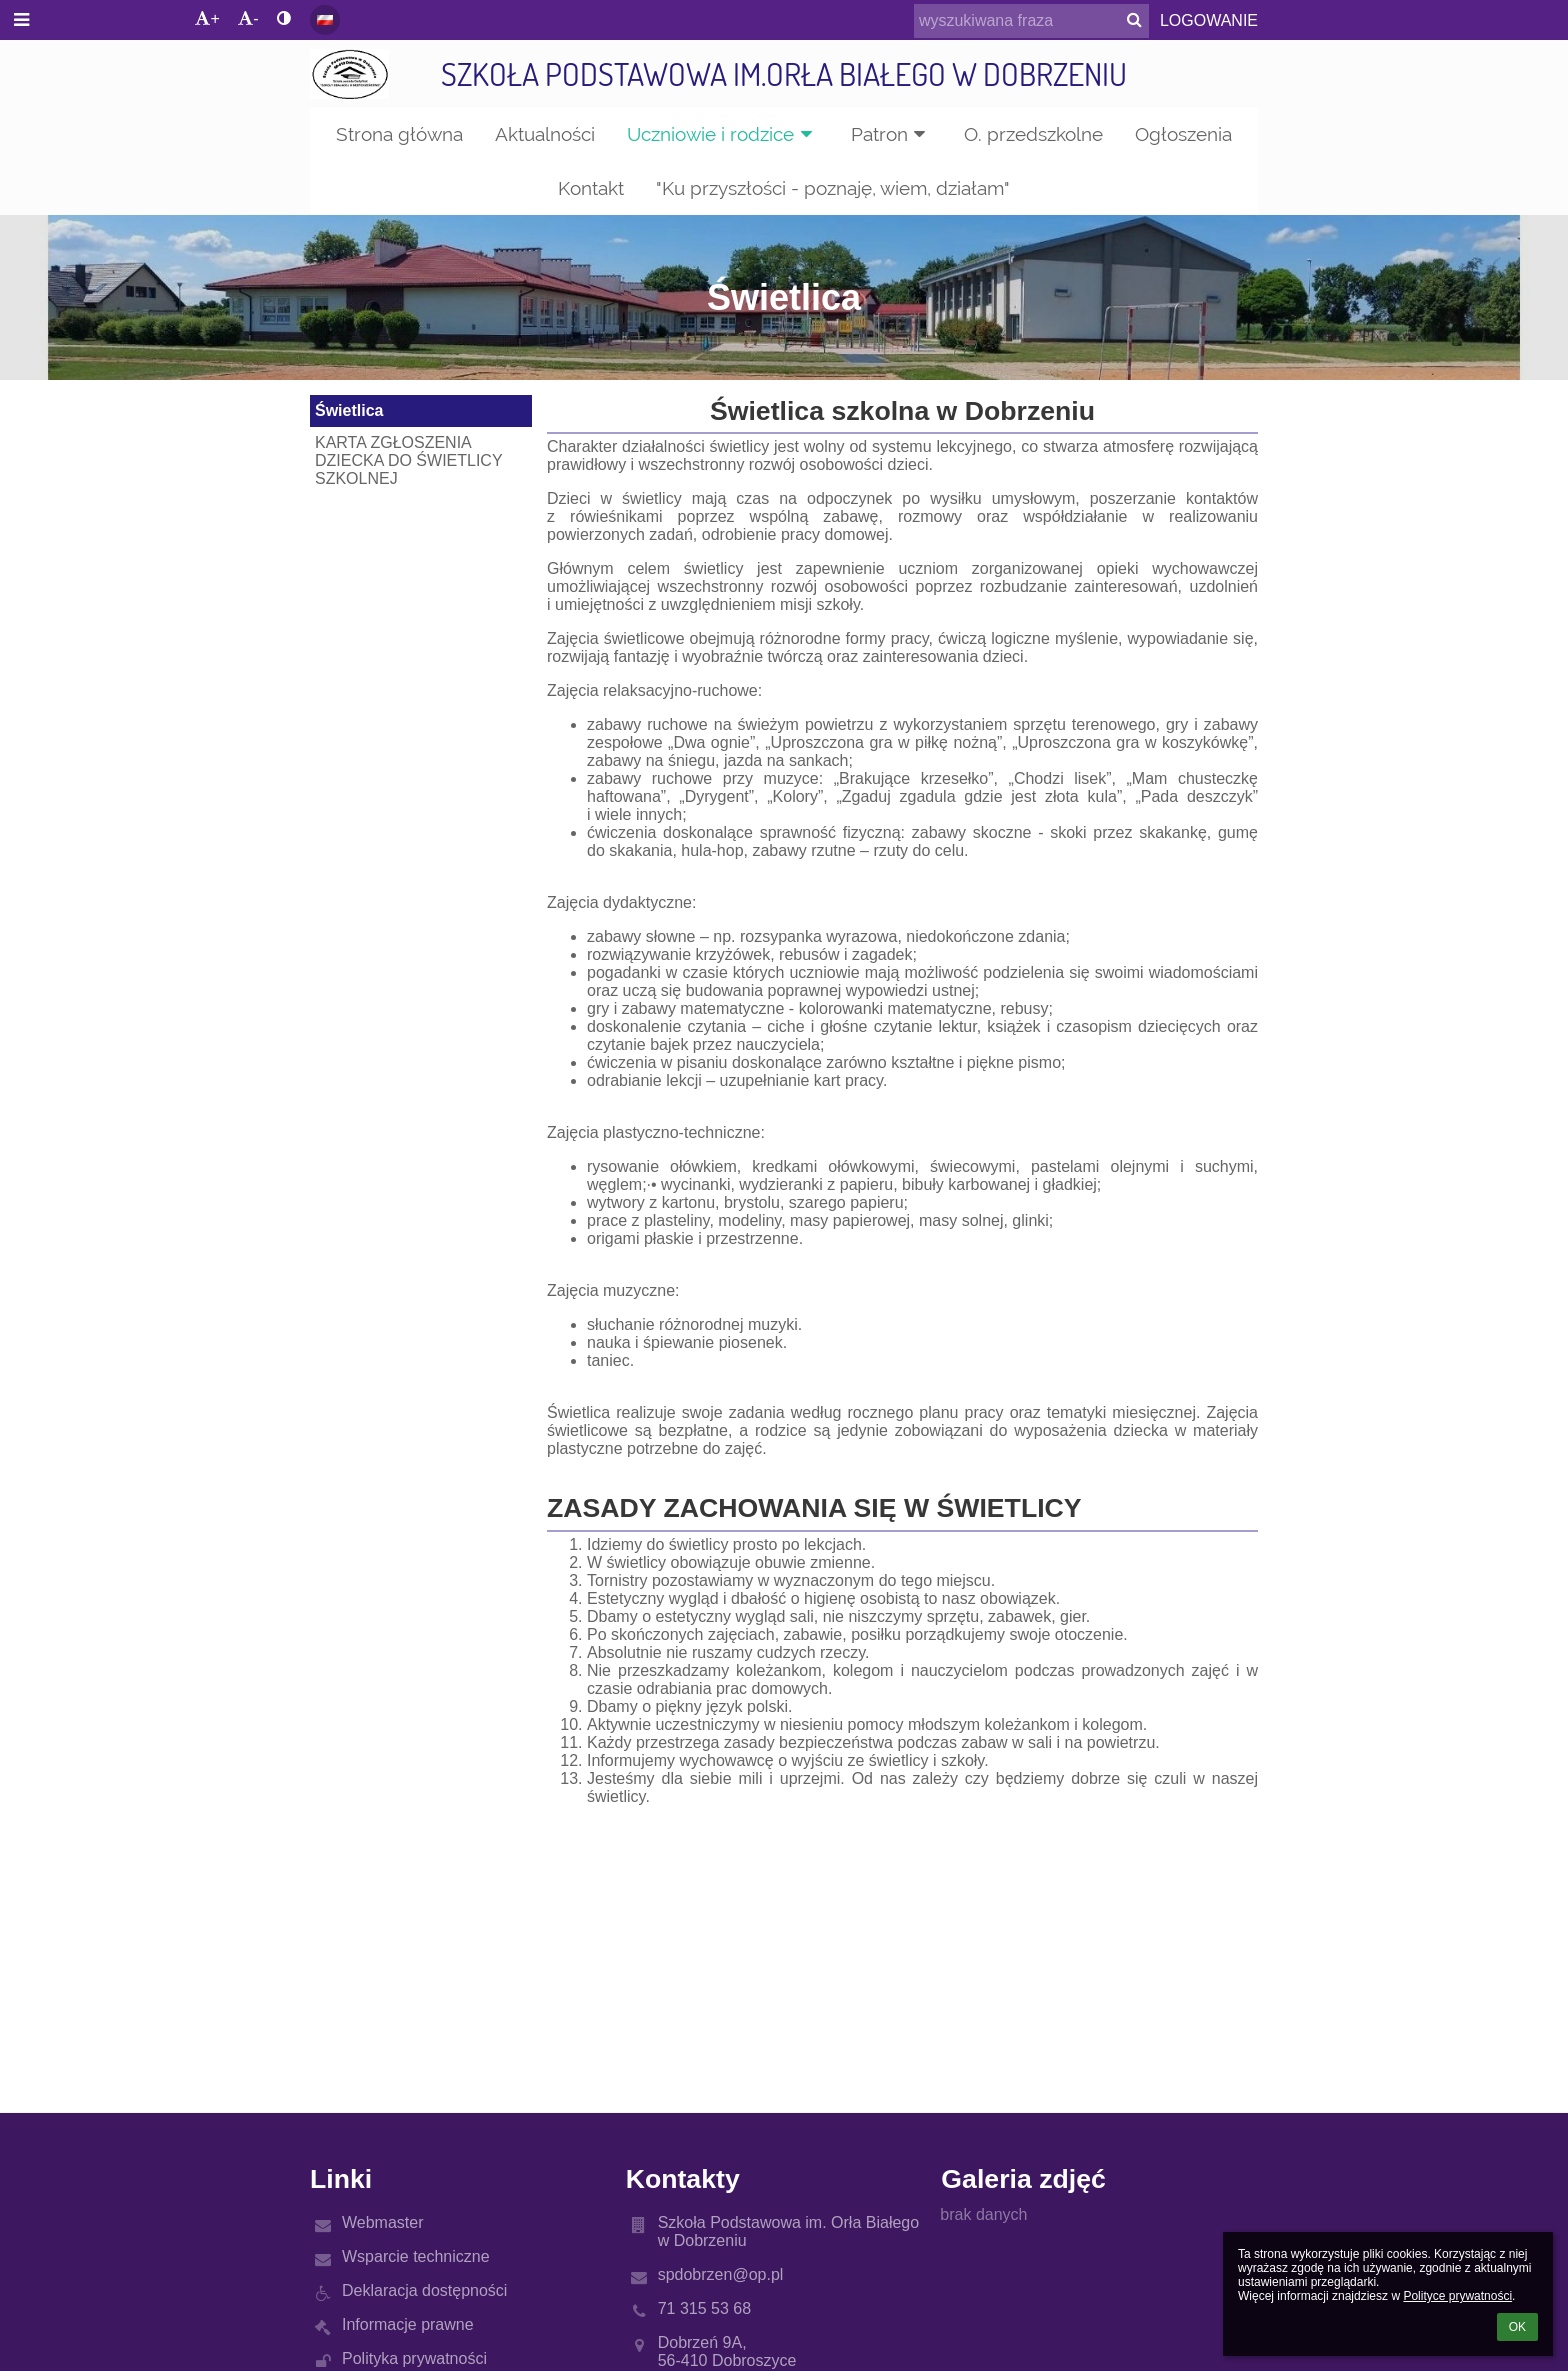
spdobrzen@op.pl (721, 2274)
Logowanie (1209, 20)
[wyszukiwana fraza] (1031, 21)
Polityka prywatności (414, 2358)
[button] (325, 20)
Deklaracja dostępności (424, 2290)
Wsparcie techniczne (416, 2256)
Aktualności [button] (545, 134)
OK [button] (1517, 2327)
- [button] (248, 18)
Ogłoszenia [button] (1183, 134)
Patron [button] (892, 134)
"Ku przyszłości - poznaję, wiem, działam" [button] (833, 188)
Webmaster (383, 2222)
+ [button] (207, 18)
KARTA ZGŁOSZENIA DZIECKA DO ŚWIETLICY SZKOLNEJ (408, 460)
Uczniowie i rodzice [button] (723, 134)
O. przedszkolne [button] (1033, 134)
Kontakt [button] (591, 188)
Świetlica (349, 410)
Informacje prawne (408, 2324)
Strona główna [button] (399, 134)
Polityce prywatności (1457, 2296)
